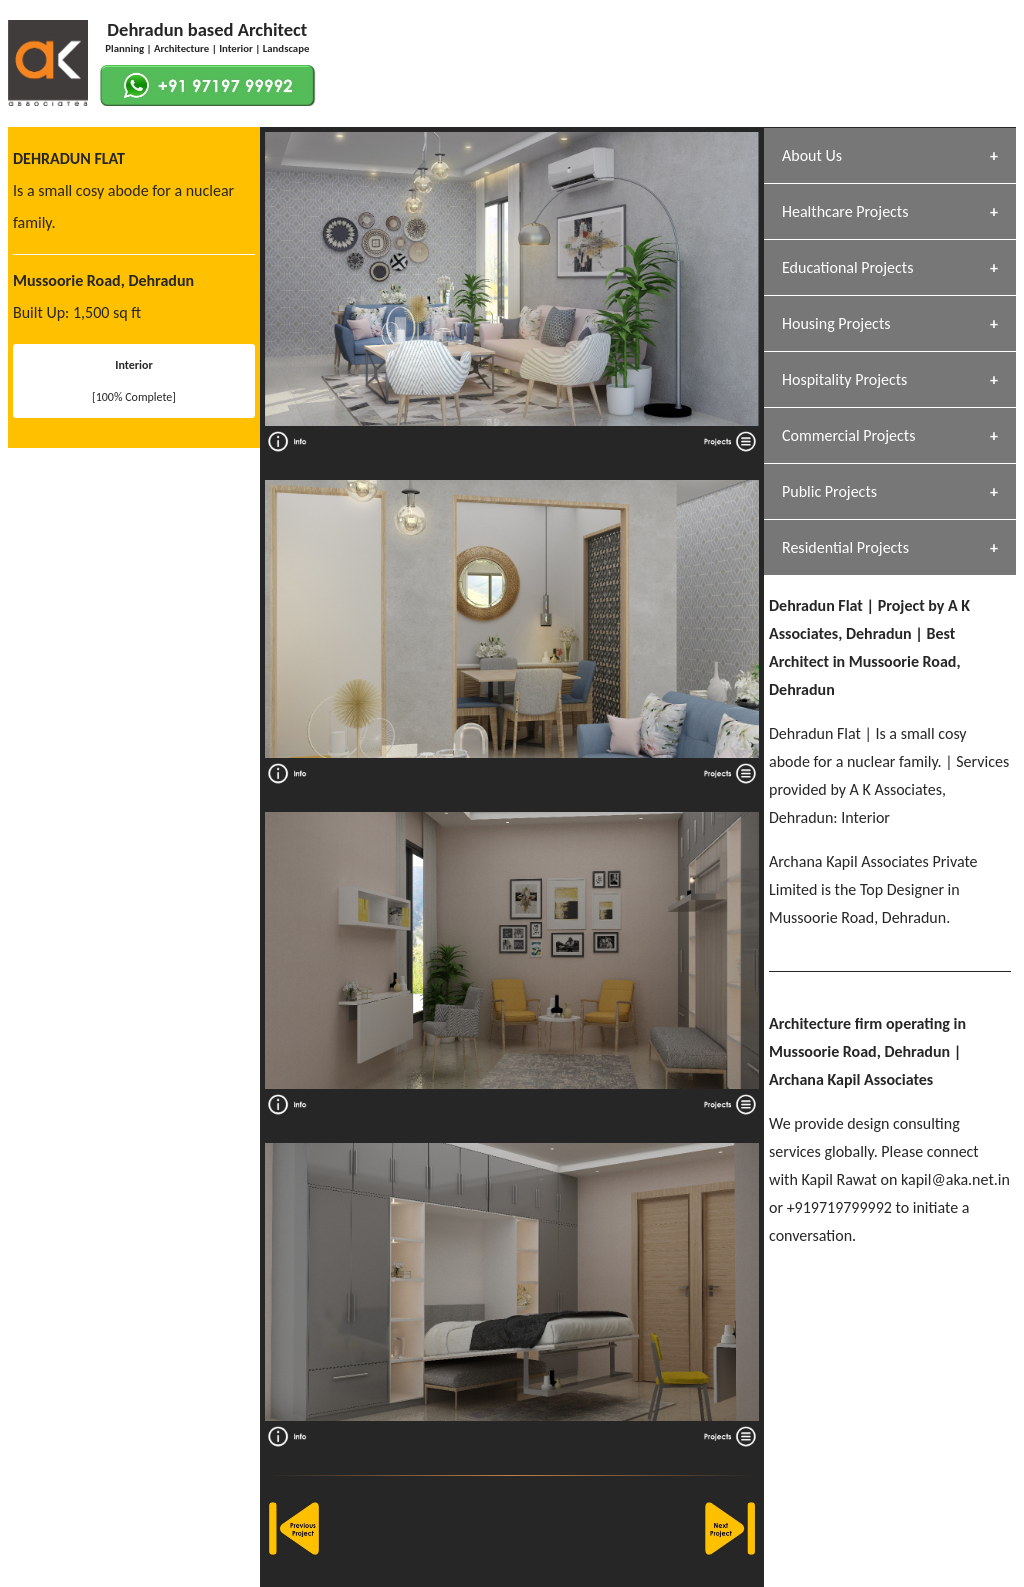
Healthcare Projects (845, 211)
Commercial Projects (848, 435)
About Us (812, 155)
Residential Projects (845, 547)
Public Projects (829, 491)
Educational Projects (847, 267)
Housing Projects (836, 323)
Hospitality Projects (844, 379)
